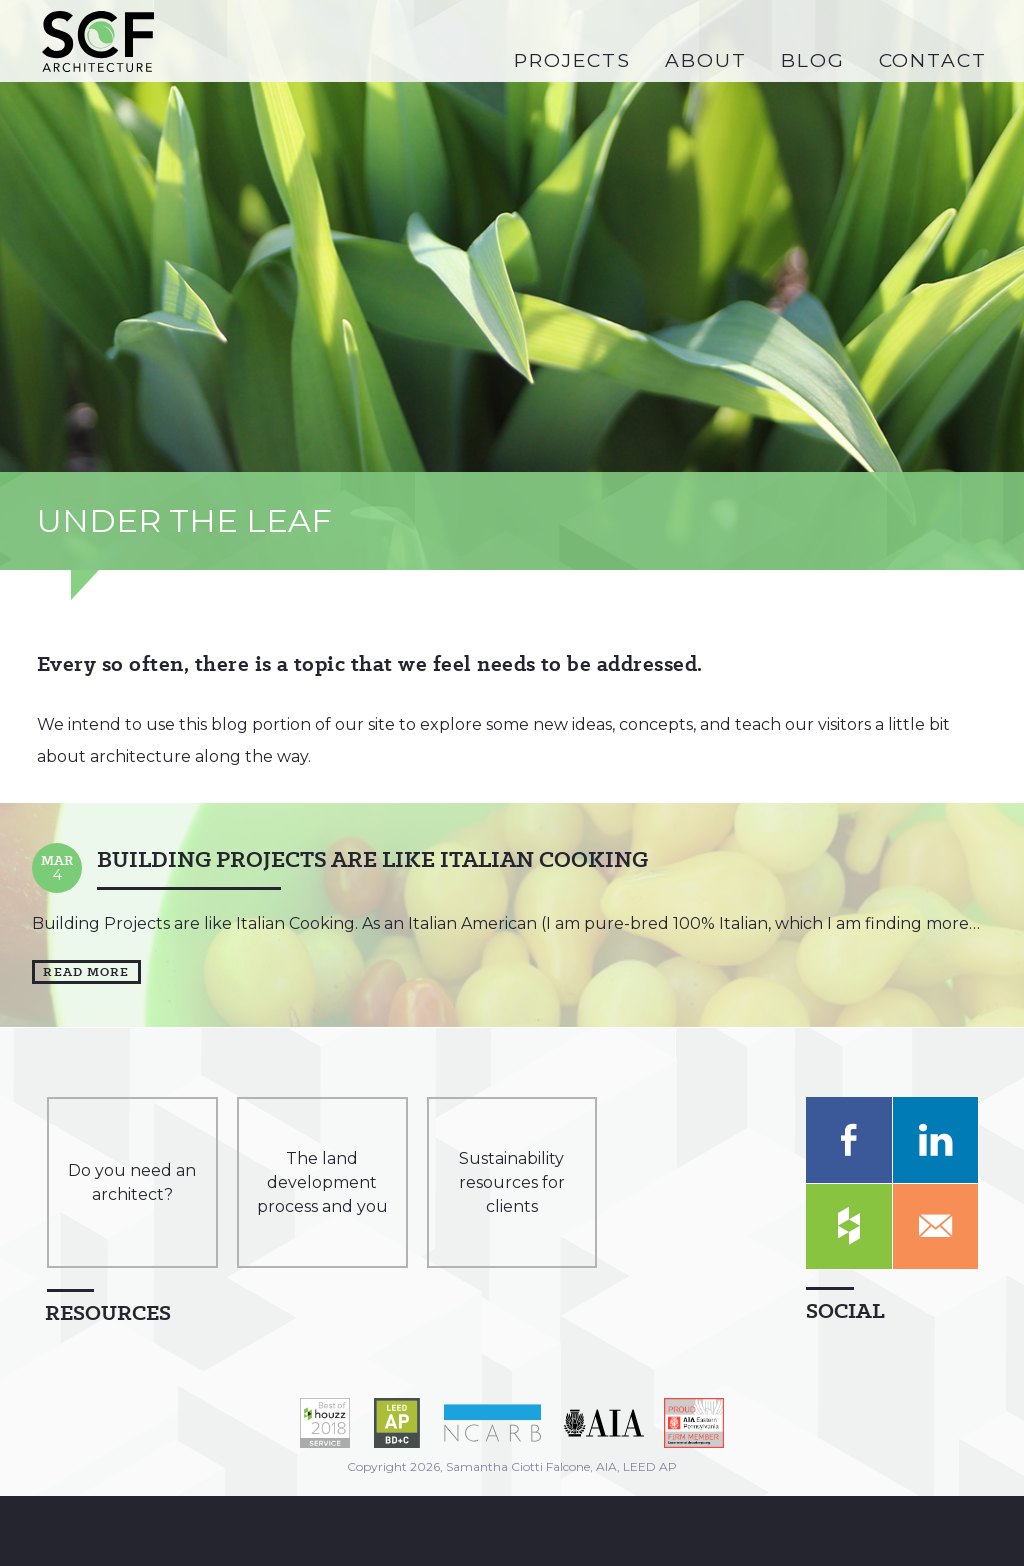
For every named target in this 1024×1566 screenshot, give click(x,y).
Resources (108, 1312)
